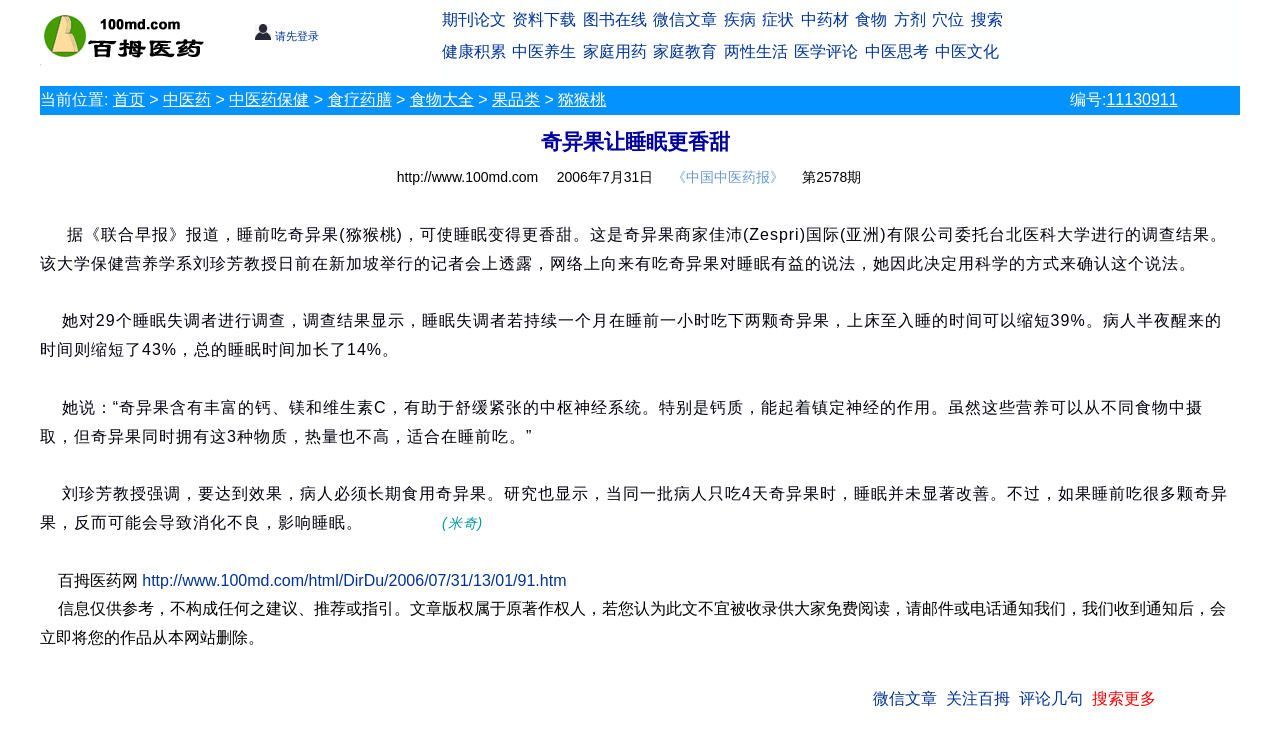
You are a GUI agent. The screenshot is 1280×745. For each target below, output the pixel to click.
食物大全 (442, 99)
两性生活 (756, 51)
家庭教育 (685, 51)
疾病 (740, 19)
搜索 (987, 19)
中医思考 (897, 51)
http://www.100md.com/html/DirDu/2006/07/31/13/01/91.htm (354, 580)
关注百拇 (978, 698)
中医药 (187, 99)
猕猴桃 (582, 99)
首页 (129, 99)
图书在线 (615, 19)
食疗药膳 (360, 99)
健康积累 (474, 51)
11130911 (1141, 99)
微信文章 (685, 19)
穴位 (948, 19)
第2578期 (831, 177)
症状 (778, 19)
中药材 (825, 19)
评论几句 (1051, 698)
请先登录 (286, 36)
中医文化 (967, 51)
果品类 (516, 99)
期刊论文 (474, 19)
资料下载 (544, 19)
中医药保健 (269, 99)
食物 (871, 19)
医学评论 (826, 51)
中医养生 (544, 51)
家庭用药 (615, 51)
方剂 (910, 19)
